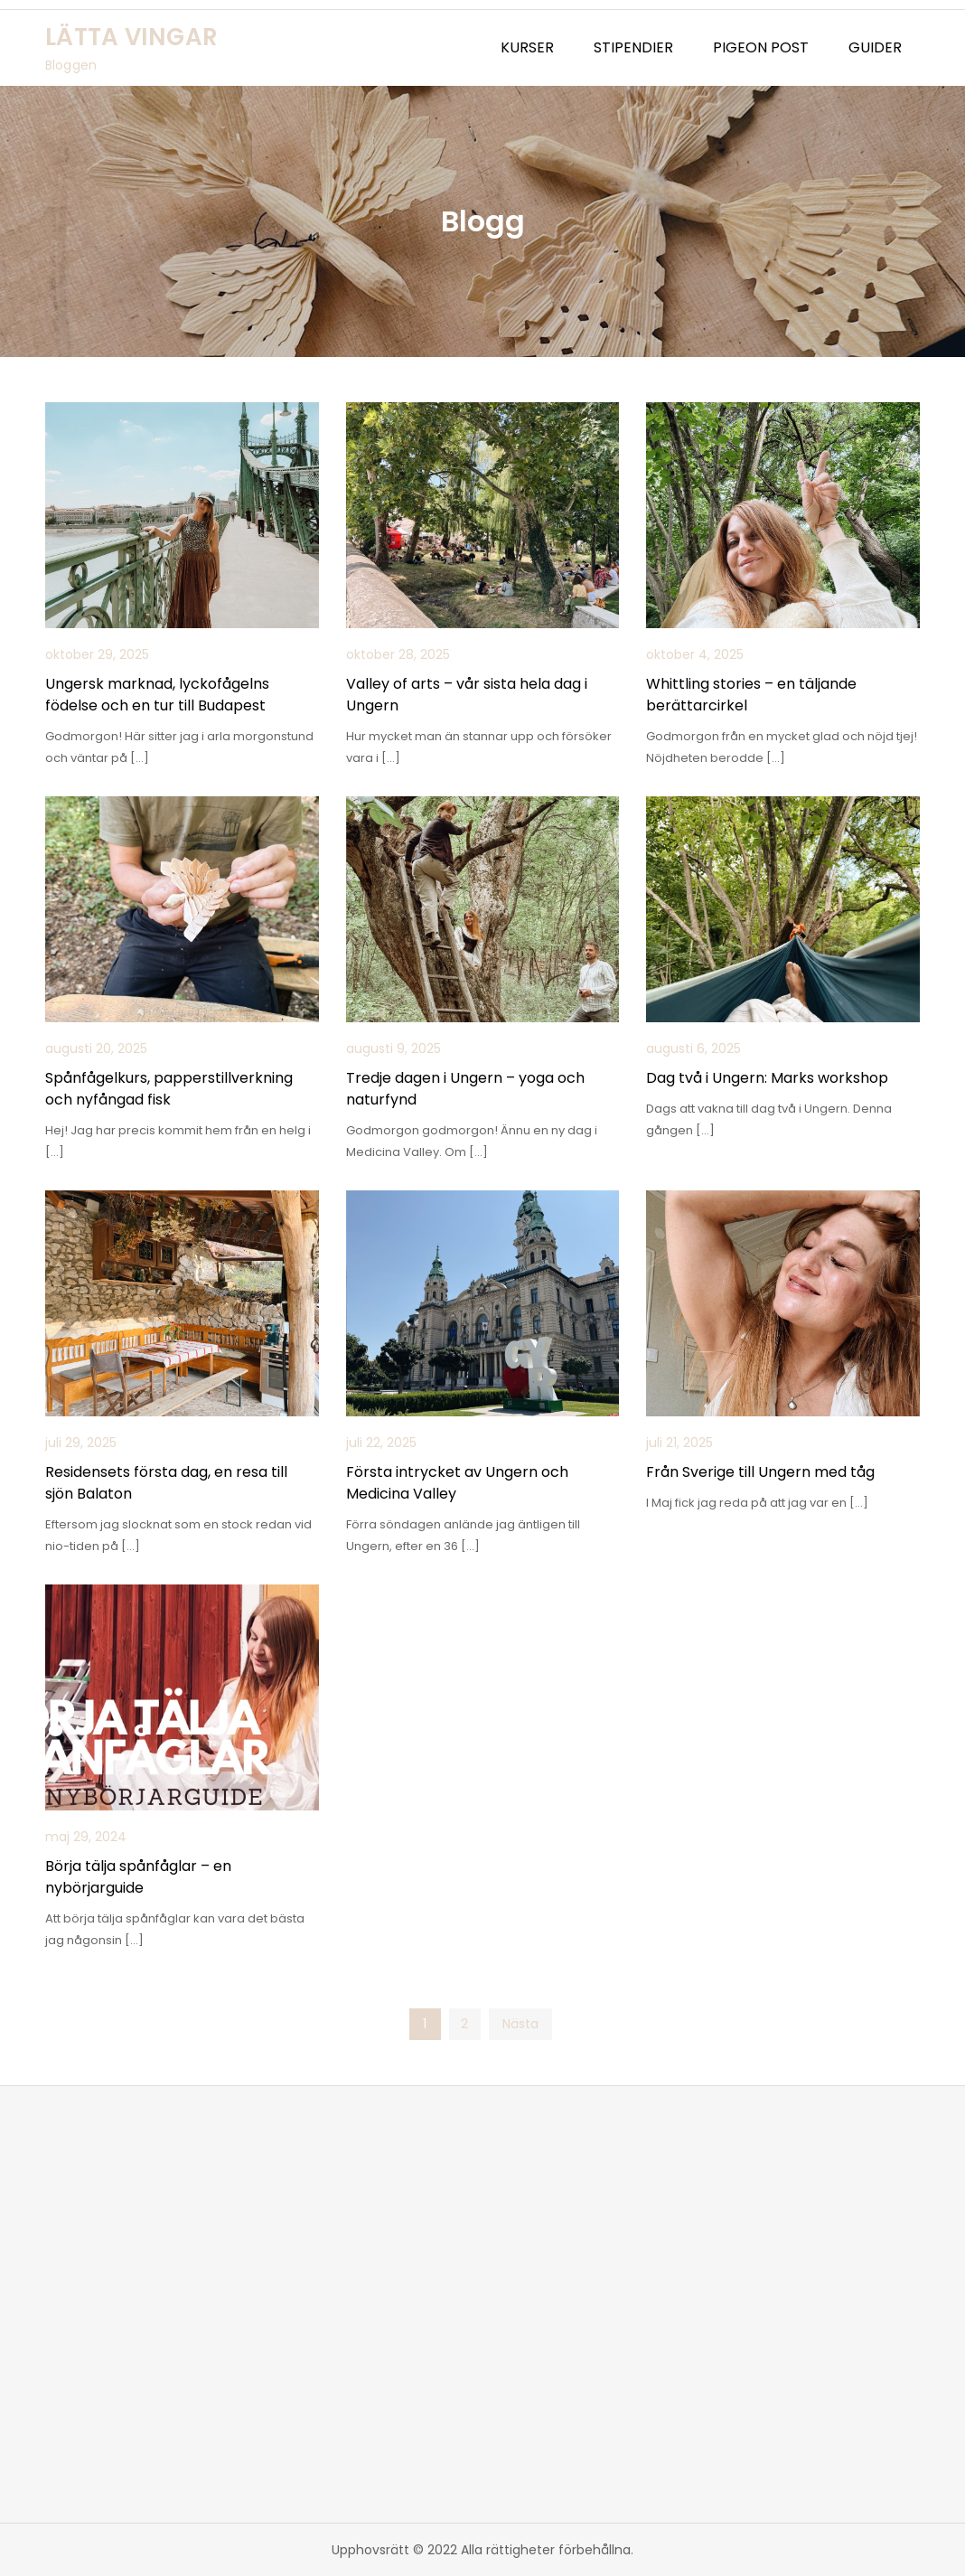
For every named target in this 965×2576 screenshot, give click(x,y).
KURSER (527, 47)
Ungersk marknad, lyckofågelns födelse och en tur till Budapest (157, 694)
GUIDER (875, 47)
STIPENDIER (633, 47)
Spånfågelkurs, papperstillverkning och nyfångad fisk (169, 1088)
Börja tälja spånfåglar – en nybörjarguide (138, 1877)
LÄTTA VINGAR (131, 37)
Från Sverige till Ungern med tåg (760, 1472)
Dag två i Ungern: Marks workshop (767, 1077)
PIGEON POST (761, 47)
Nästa (520, 2024)
